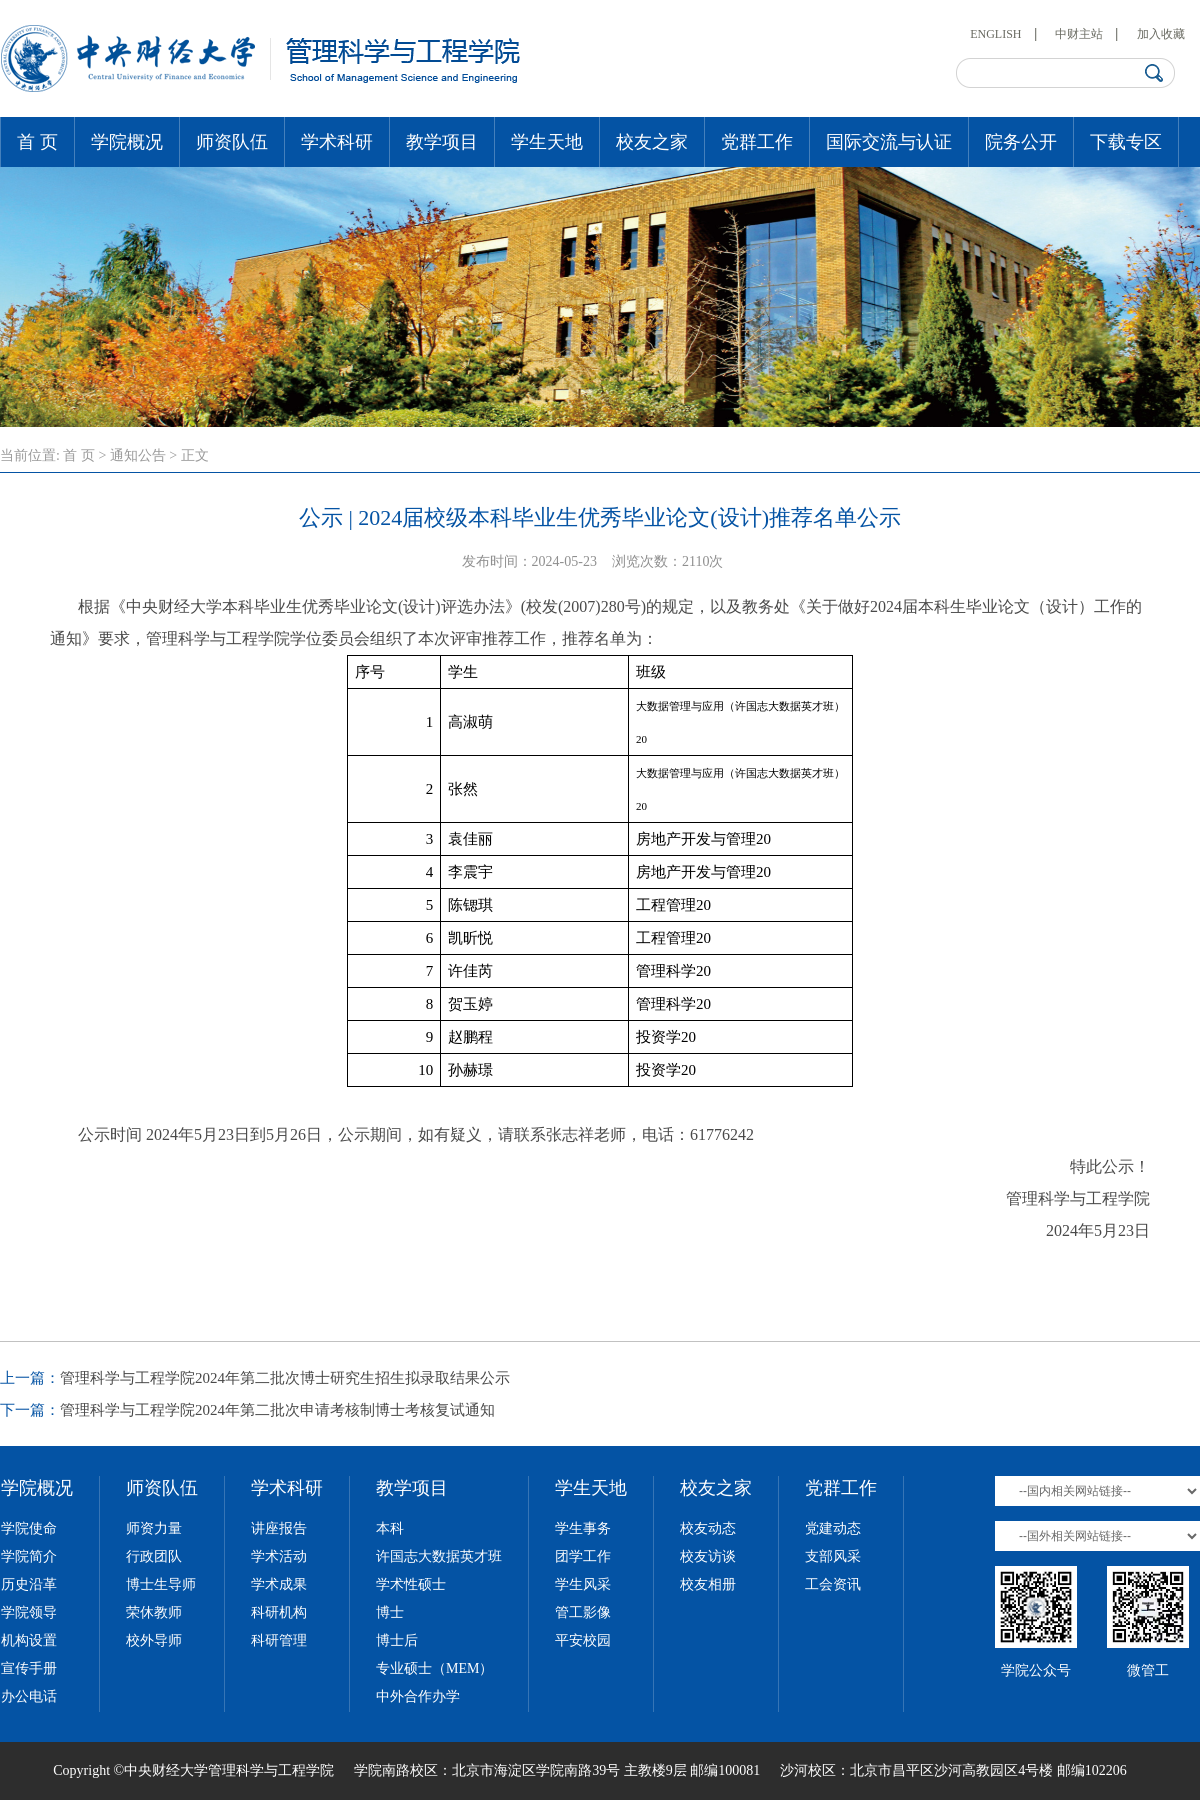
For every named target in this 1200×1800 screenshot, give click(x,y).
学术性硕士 (411, 1584)
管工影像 (583, 1612)
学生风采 (583, 1584)
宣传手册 (29, 1668)
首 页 (37, 142)
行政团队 (154, 1556)
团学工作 (583, 1556)
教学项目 (442, 142)
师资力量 (154, 1528)
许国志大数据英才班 (439, 1556)
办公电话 (29, 1696)
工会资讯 (833, 1584)
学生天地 (547, 142)
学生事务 (583, 1528)
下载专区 (1126, 142)
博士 (390, 1612)
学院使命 (29, 1528)
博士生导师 (161, 1584)
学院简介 (29, 1556)
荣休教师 (154, 1612)
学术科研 (337, 142)
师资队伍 (232, 142)
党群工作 (757, 142)
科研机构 (279, 1612)
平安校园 (583, 1640)
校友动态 (708, 1528)
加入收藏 (1161, 34)
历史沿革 (29, 1584)
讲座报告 (279, 1528)
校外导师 (154, 1640)
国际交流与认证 (889, 142)
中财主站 (1079, 34)
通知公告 (138, 455)
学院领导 (29, 1612)
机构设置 (29, 1640)
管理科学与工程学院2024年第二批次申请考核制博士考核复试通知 (277, 1410)
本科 (390, 1528)
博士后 (397, 1640)
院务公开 (1021, 142)
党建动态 (833, 1528)
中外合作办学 (418, 1696)
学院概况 (127, 142)
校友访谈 (708, 1556)
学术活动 (279, 1556)
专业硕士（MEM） (434, 1668)
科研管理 (279, 1640)
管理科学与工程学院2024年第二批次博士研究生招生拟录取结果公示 (285, 1378)
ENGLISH (995, 34)
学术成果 (279, 1584)
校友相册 (708, 1584)
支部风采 (833, 1556)
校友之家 (652, 142)
